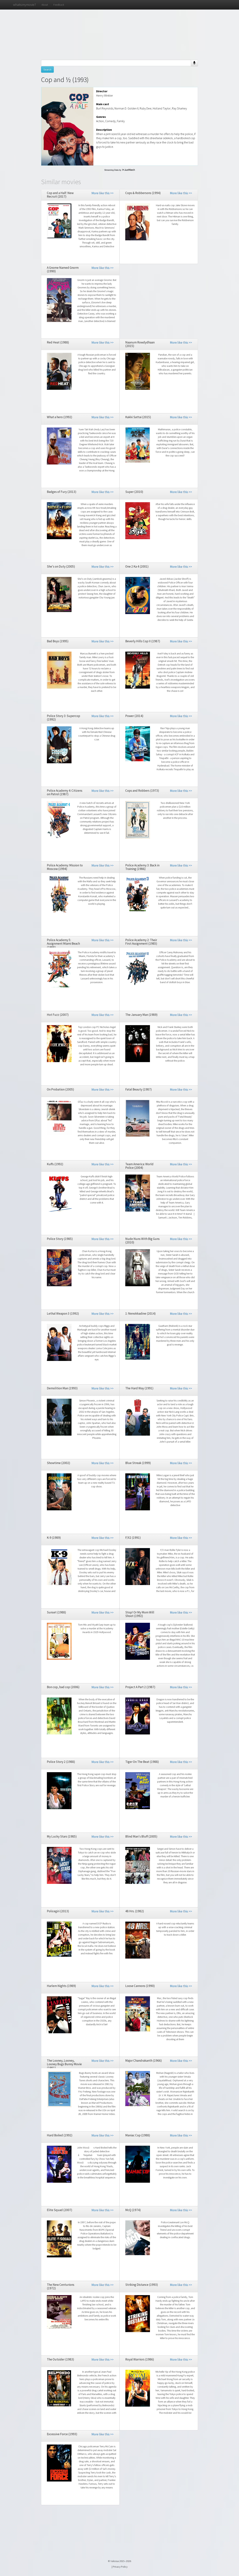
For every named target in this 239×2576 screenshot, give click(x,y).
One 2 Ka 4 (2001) (137, 566)
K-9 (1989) (54, 1538)
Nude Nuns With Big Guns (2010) (142, 1240)
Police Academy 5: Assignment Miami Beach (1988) (63, 943)
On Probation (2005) (60, 1089)
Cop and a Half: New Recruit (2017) (60, 195)
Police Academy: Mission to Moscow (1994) (65, 867)
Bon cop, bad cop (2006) (63, 1687)
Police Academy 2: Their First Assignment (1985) (141, 942)
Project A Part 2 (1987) (140, 1687)
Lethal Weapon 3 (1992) (63, 1313)
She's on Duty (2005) (61, 566)
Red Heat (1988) (58, 342)
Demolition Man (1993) (62, 1388)
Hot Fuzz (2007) (58, 1015)
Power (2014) (134, 716)
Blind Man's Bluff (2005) (141, 1836)
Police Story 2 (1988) (61, 1762)
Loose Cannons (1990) (140, 1986)
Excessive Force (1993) (62, 2434)
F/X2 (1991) (133, 1538)
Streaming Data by (119, 170)
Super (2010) (134, 492)
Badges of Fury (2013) (61, 492)
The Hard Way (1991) (139, 1388)
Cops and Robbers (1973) (142, 791)
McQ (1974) (133, 2210)
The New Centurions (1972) (60, 2286)
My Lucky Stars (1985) (62, 1836)
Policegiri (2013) (58, 1911)
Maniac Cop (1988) (137, 2135)
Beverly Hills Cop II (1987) (142, 641)
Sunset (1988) (56, 1612)
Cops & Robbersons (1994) (143, 193)
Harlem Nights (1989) (61, 1986)
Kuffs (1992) (55, 1164)
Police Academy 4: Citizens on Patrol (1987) (64, 792)
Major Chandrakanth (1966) (143, 2060)
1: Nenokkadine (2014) (140, 1313)
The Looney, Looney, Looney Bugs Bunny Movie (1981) (64, 2064)
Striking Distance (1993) (141, 2285)
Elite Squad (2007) (59, 2210)
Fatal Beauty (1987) (138, 1089)
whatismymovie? (24, 4)
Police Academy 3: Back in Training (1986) (142, 867)
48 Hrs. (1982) (134, 1911)
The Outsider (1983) (60, 2359)
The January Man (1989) (141, 1015)
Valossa (115, 2561)
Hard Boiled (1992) (59, 2135)
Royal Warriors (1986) (139, 2359)
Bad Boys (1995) (58, 641)
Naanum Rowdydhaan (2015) (140, 344)
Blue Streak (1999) (138, 1463)
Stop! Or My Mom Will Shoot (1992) (139, 1614)
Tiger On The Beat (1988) (142, 1762)
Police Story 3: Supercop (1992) (63, 717)
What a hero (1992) (59, 417)
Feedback (58, 4)
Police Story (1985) (60, 1239)
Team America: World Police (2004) (139, 1166)
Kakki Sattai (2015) (138, 417)
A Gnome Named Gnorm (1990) (63, 269)
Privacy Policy (120, 2566)
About (44, 4)
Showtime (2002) (58, 1463)
